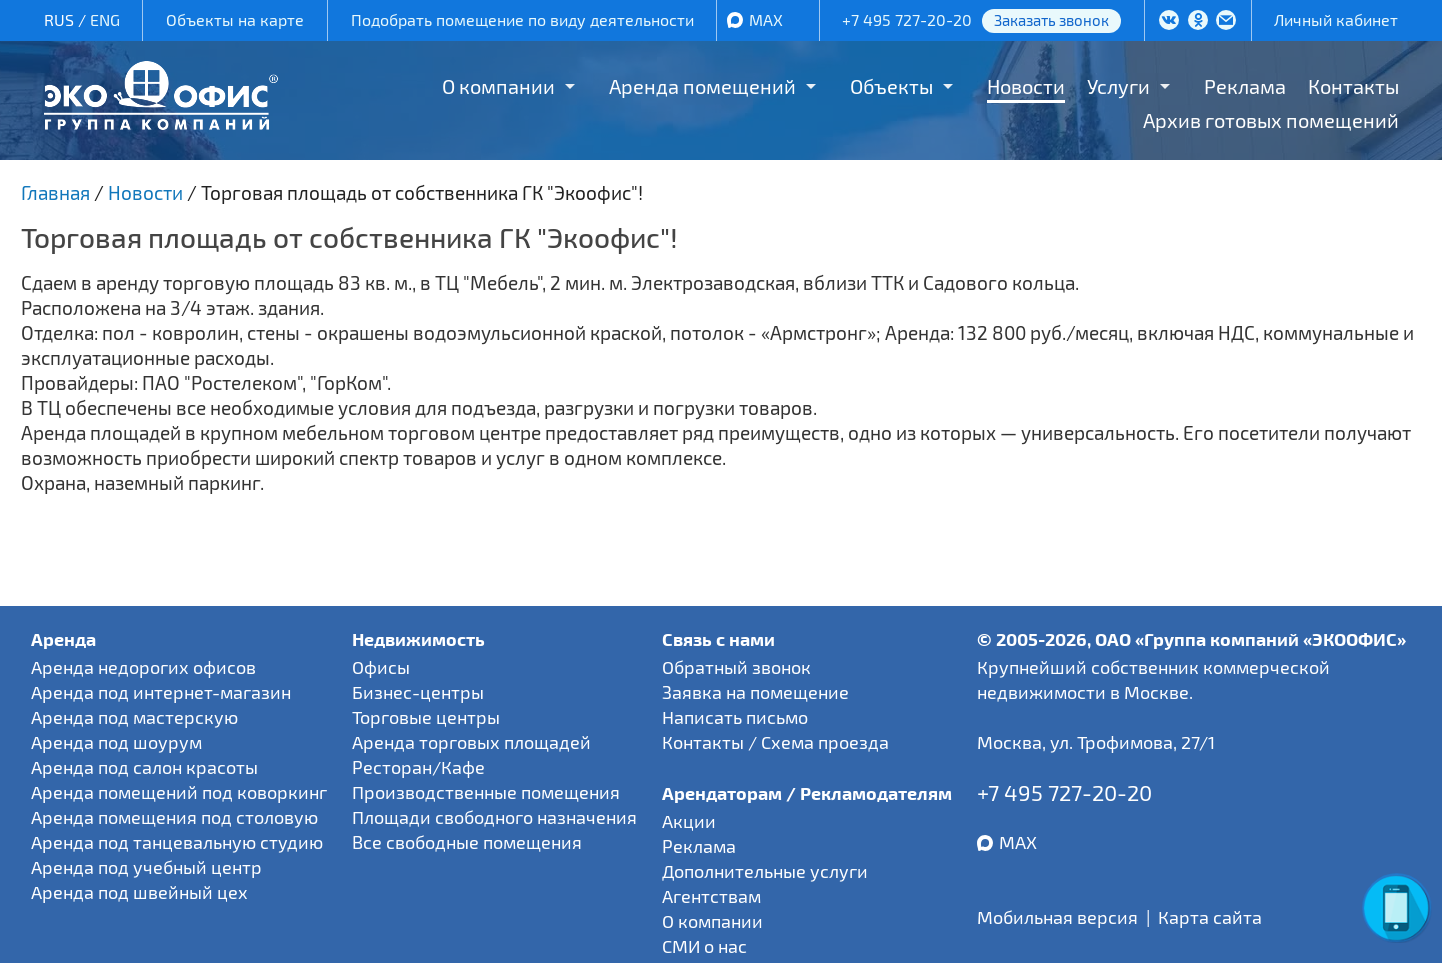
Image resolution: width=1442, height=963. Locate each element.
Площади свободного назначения (494, 817)
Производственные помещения (486, 792)
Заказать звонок (1051, 20)
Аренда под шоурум (116, 742)
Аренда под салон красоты (144, 767)
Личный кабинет (1336, 19)
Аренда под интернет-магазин (161, 692)
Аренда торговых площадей (471, 742)
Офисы (381, 667)
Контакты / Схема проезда (775, 742)
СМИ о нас (704, 946)
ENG (105, 19)
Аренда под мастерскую (134, 717)
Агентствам (711, 896)
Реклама (1245, 86)
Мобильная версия (1057, 917)
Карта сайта (1210, 917)
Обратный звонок (736, 667)
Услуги (1118, 86)
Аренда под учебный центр (146, 867)
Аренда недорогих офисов (143, 667)
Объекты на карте (235, 19)
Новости (1026, 86)
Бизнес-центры (418, 692)
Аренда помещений (702, 86)
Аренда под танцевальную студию (177, 842)
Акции (689, 821)
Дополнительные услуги (765, 871)
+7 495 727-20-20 (907, 19)
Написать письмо (735, 717)
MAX (766, 19)
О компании (498, 86)
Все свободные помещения (467, 842)
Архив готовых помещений (1271, 120)
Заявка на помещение (755, 692)
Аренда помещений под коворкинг (179, 792)
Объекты (891, 86)
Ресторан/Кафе (418, 767)
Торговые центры (426, 717)
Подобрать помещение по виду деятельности (522, 19)
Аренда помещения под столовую (174, 817)
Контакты (1353, 86)
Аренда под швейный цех (139, 892)
